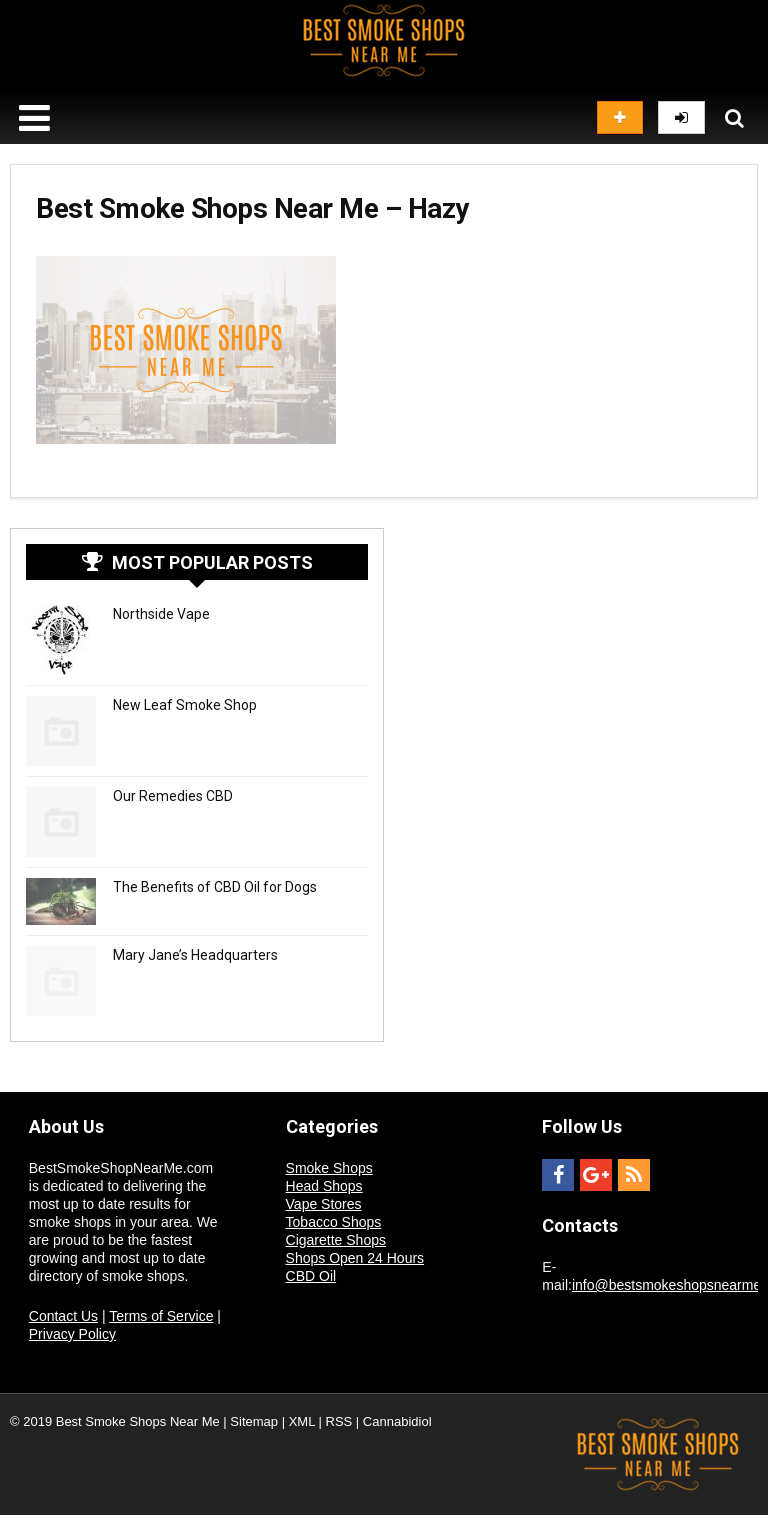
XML (302, 1421)
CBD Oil (311, 1276)
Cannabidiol (397, 1421)
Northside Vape (161, 614)
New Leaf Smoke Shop (185, 705)
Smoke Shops (329, 1168)
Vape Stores (324, 1204)
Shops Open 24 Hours (355, 1258)
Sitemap (254, 1421)
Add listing (620, 117)
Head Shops (324, 1186)
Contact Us (63, 1316)
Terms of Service (161, 1316)
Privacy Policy (72, 1334)
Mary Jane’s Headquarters (195, 955)
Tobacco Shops (334, 1222)
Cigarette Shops (336, 1240)
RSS (339, 1421)
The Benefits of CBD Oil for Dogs (215, 887)
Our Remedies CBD (173, 796)
